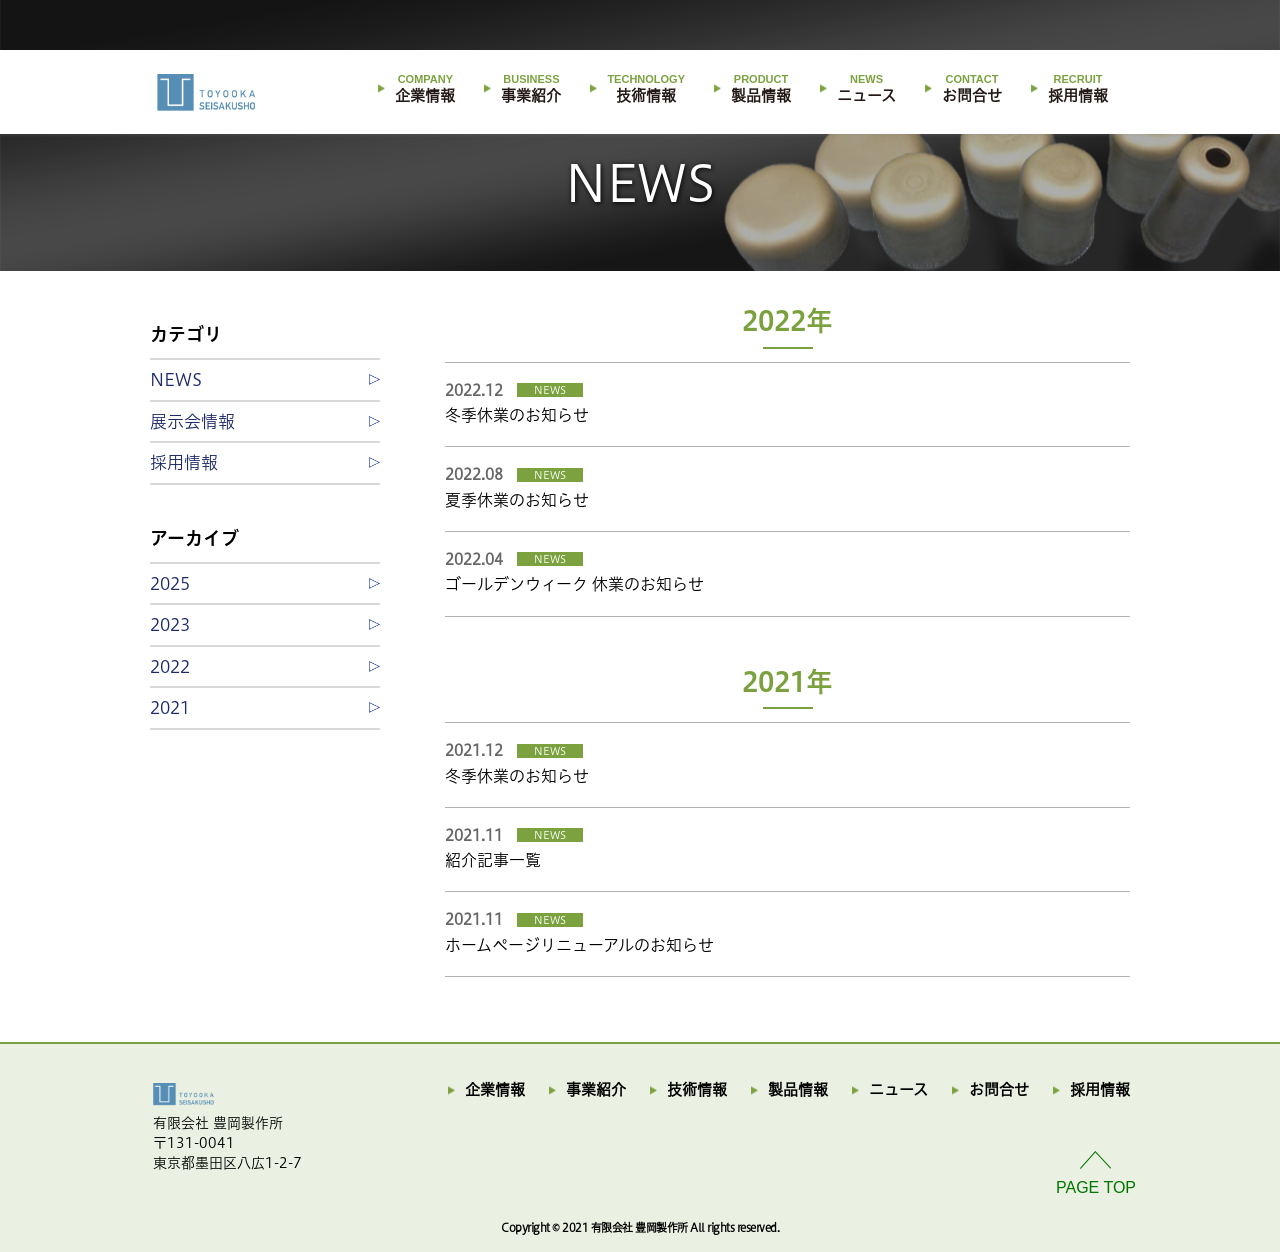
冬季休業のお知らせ (517, 415)
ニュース (866, 88)
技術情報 (646, 88)
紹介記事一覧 (493, 860)
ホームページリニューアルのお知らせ (579, 945)
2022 (170, 666)
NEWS (550, 390)
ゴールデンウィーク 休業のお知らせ (574, 584)
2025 (170, 583)
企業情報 (425, 88)
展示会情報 (192, 421)
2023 (170, 624)
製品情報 (761, 88)
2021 (170, 707)
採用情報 (1078, 88)
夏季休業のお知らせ (517, 500)
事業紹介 (531, 88)
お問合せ (972, 88)
